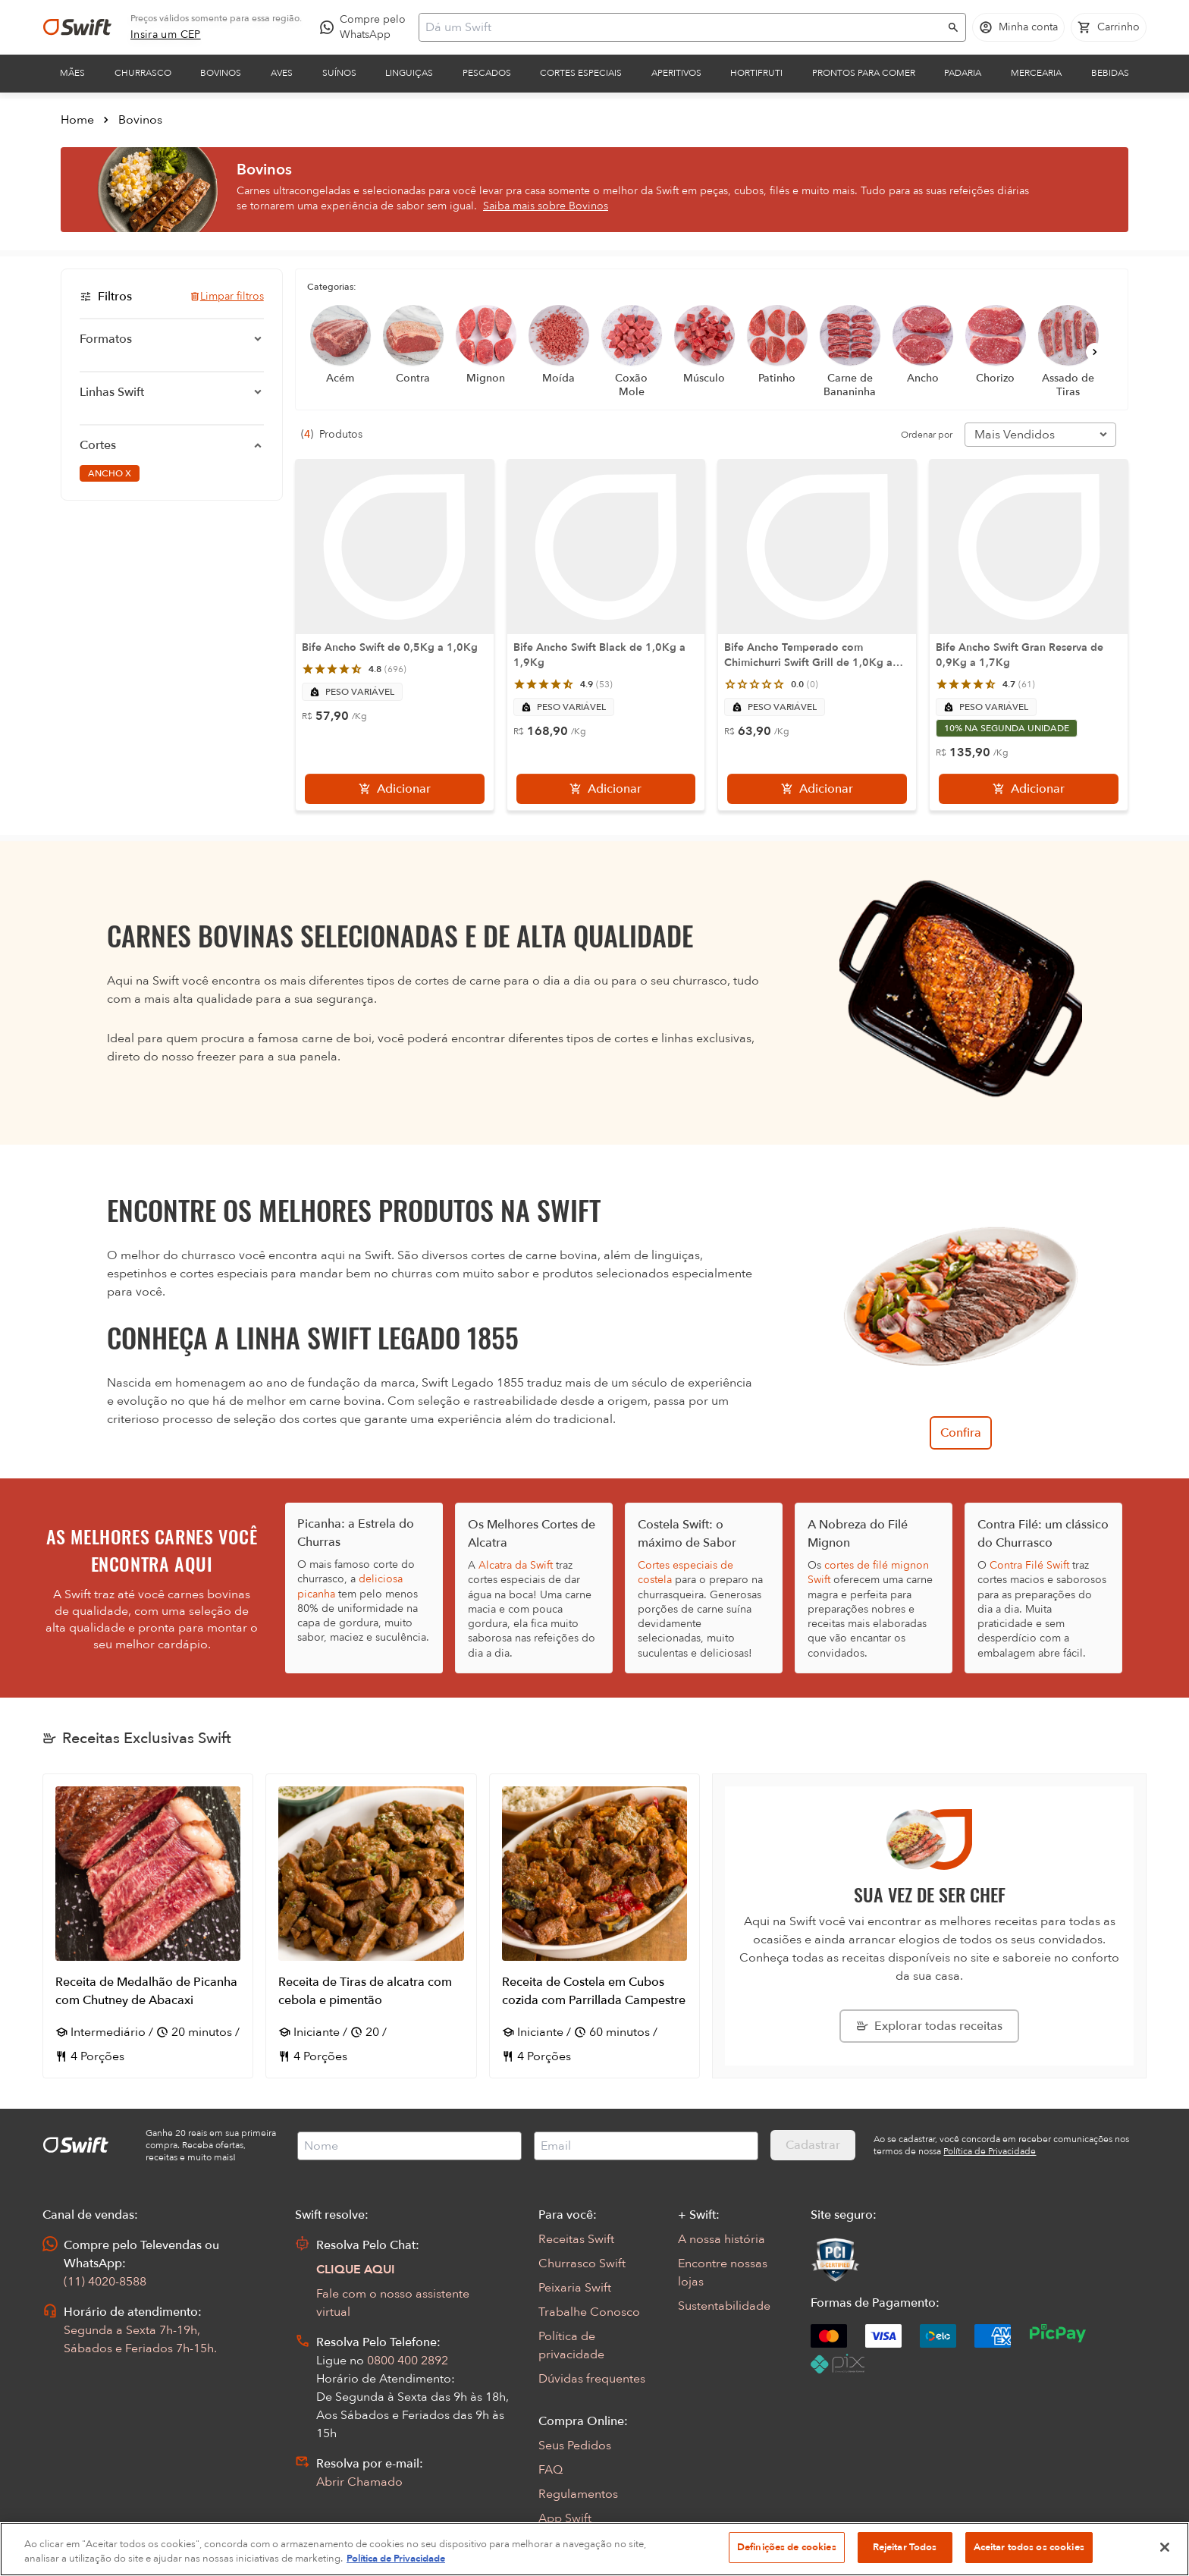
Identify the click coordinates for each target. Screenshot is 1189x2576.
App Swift (564, 2518)
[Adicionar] (395, 789)
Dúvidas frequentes (591, 2378)
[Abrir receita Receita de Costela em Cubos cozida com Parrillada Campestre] (594, 1925)
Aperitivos (676, 73)
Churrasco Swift (582, 2263)
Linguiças (409, 73)
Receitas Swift (576, 2239)
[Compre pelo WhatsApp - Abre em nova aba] (366, 27)
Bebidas (1110, 73)
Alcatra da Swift (515, 1565)
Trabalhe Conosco (589, 2312)
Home (77, 120)
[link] (165, 34)
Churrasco (143, 73)
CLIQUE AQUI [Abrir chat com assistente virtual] (355, 2269)
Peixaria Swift (574, 2287)
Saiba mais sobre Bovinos (545, 206)
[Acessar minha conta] (1018, 27)
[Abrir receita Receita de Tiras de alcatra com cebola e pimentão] (370, 1925)
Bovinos (220, 73)
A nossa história (721, 2239)
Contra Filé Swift (1029, 1565)
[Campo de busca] (682, 27)
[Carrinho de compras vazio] (1109, 27)
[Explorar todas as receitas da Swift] (929, 2026)
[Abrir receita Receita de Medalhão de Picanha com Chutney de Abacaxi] (147, 1925)
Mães (72, 73)
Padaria (962, 73)
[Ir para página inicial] (77, 27)
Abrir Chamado (359, 2482)
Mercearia (1036, 73)
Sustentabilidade (724, 2306)
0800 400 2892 (407, 2360)
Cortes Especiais (581, 73)
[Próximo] (1095, 352)
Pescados (487, 73)
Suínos (339, 73)
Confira (960, 1433)
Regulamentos (578, 2494)
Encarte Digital (579, 2542)
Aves (282, 73)
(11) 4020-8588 (105, 2281)
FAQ (550, 2469)
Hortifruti (756, 73)
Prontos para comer (863, 73)
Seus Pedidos (574, 2445)
